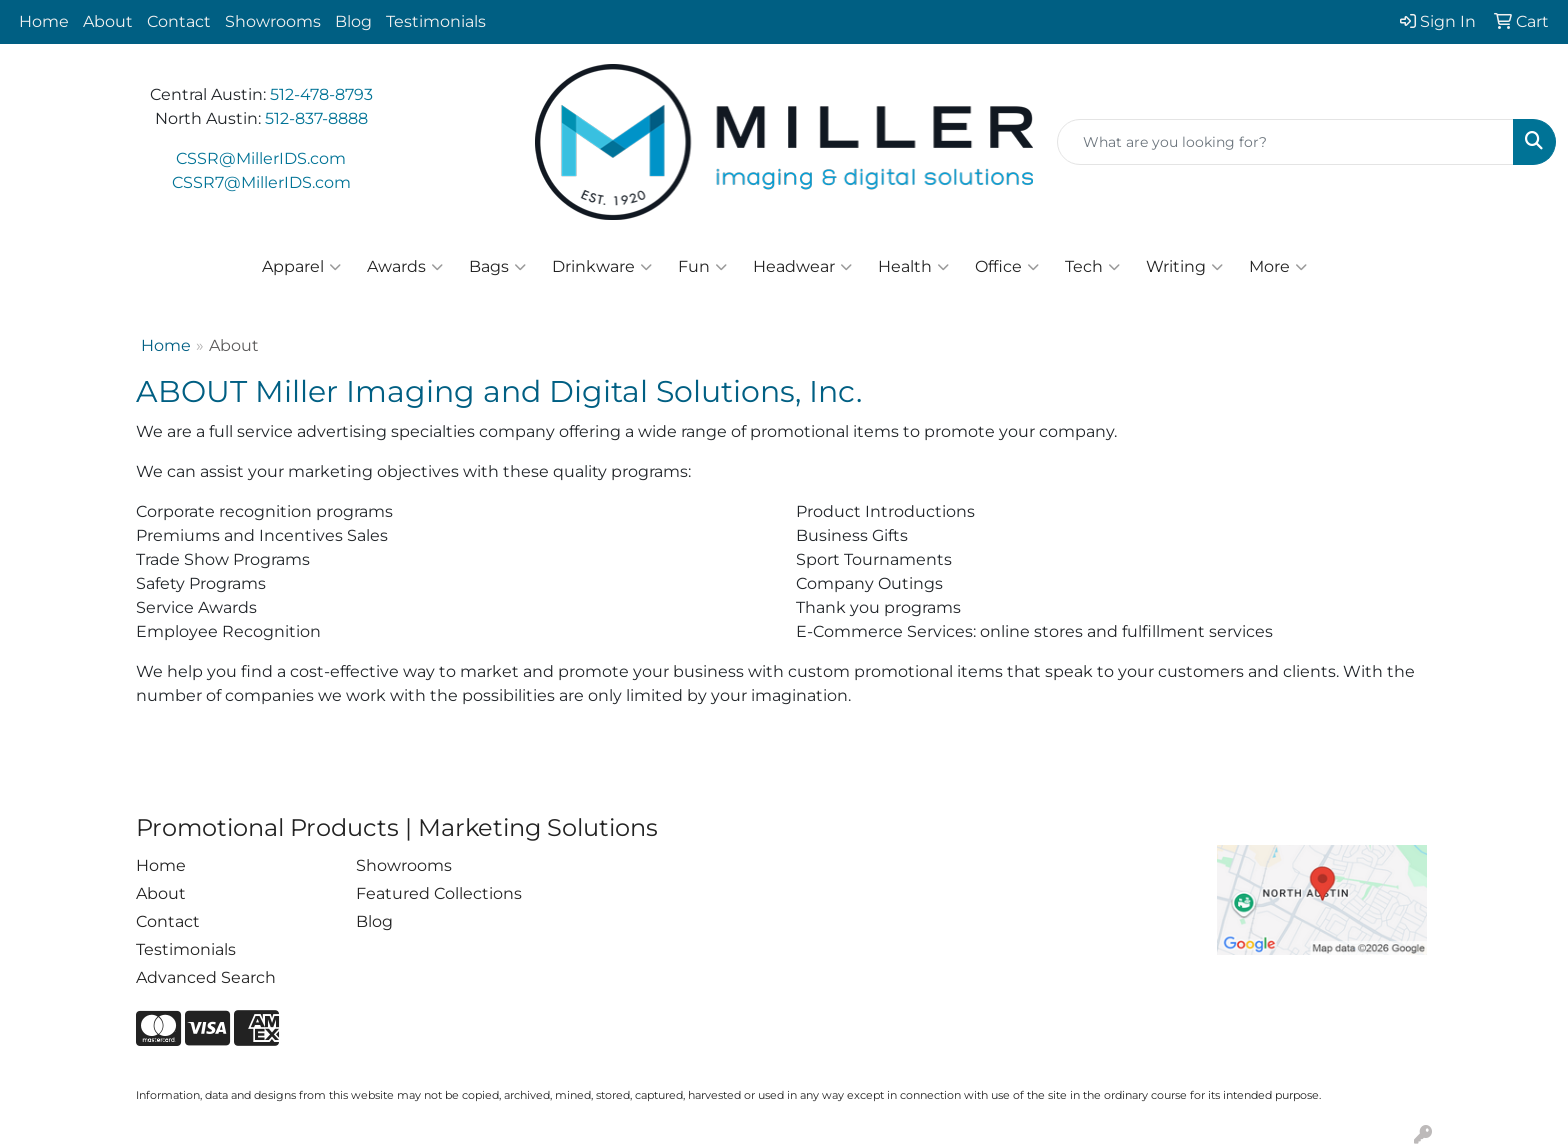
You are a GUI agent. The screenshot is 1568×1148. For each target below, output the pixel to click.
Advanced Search (206, 977)
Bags (497, 267)
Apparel (301, 267)
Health (913, 267)
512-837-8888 (316, 118)
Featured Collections (439, 893)
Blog (353, 21)
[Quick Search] (1285, 142)
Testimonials (436, 21)
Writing (1184, 267)
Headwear (802, 267)
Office (1007, 267)
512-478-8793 (321, 94)
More (1278, 267)
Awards (405, 267)
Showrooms (273, 21)
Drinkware (602, 267)
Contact (179, 21)
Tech (1092, 267)
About (108, 21)
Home (44, 21)
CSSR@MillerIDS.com (261, 158)
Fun (702, 267)
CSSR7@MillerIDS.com (261, 182)
